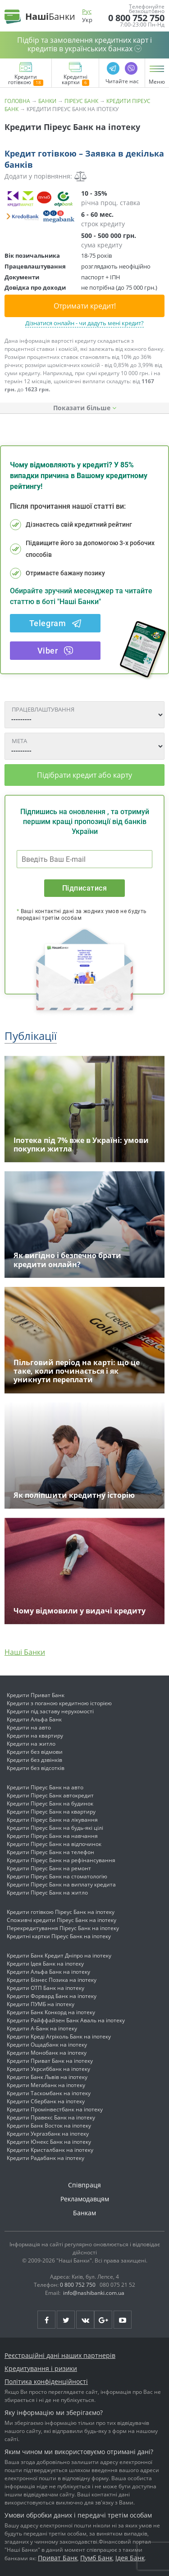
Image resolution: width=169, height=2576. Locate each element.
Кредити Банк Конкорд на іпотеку (51, 2012)
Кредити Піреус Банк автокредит (50, 1795)
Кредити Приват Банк (35, 1695)
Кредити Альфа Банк (34, 1719)
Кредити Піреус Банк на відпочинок (54, 1844)
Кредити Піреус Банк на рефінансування (61, 1860)
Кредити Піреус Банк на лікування (52, 1819)
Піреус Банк (81, 101)
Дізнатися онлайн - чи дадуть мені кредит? (84, 323)
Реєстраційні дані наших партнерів (60, 2355)
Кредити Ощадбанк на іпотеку (47, 2044)
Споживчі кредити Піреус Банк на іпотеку (61, 1920)
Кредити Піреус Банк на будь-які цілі (55, 1828)
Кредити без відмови (35, 1752)
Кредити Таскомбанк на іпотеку (49, 2093)
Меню (157, 82)
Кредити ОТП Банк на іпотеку (45, 1988)
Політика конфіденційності (46, 2381)
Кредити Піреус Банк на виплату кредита (61, 1884)
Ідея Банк (130, 2558)
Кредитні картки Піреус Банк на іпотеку (59, 1936)
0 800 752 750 (136, 17)
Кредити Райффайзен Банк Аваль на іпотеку (66, 2020)
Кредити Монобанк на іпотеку (47, 2052)
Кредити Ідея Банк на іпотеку (45, 1963)
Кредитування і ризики (41, 2368)
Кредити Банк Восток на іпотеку (49, 2125)
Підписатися (84, 888)
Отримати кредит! (85, 306)
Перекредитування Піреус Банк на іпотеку (63, 1928)
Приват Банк (58, 2558)
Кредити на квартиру (35, 1735)
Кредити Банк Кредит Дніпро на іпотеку (59, 1955)
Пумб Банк (96, 2558)
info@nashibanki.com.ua (93, 2293)
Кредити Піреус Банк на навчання (52, 1836)
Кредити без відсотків (35, 1768)
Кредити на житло (31, 1743)
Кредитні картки (75, 80)
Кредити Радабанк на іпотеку (45, 2158)
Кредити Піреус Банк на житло (47, 1892)
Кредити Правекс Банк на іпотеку (51, 2117)
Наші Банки (25, 1652)
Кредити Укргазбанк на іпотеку (48, 2133)
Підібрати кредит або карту (84, 775)
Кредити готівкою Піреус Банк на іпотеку (60, 1912)
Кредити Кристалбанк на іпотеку (50, 2150)
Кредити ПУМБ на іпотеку (40, 2004)
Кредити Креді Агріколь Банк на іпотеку (59, 2036)
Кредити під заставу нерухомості (50, 1711)
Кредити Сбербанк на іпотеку (46, 2101)
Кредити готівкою (25, 80)
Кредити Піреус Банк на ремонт (49, 1868)
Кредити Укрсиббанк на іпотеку (48, 2069)
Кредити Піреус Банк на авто (45, 1787)
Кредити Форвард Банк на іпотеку (51, 1996)
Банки (47, 101)
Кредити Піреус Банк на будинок (50, 1803)
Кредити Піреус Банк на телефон (50, 1852)
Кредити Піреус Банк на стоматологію (57, 1876)
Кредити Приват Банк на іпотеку (50, 2061)
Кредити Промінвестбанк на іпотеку (55, 2109)
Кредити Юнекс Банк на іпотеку (49, 2142)
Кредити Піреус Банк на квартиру (51, 1811)
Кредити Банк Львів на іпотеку (47, 2077)
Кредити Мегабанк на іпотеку (46, 2085)
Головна (17, 101)
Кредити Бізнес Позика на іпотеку (51, 1980)
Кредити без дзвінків (34, 1760)
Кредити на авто (29, 1727)
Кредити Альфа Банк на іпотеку (48, 1972)
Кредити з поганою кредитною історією (59, 1703)
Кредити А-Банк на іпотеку (42, 2028)
